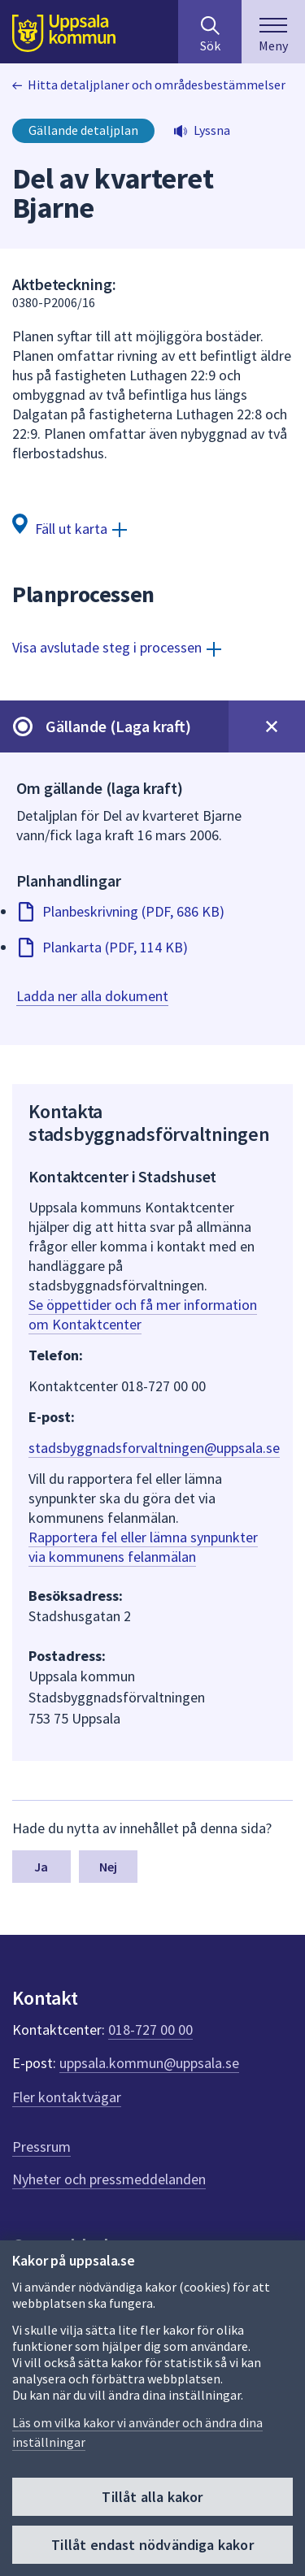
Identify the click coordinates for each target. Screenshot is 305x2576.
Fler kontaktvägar (66, 2097)
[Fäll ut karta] (69, 528)
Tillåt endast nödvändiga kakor (152, 2544)
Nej (108, 1866)
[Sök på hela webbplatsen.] (210, 31)
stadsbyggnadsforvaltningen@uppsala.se (154, 1447)
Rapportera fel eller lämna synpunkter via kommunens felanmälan (143, 1547)
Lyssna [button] (212, 130)
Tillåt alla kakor (152, 2496)
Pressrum (41, 2146)
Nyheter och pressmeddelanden (109, 2179)
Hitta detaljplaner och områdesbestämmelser (156, 84)
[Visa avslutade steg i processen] (116, 647)
